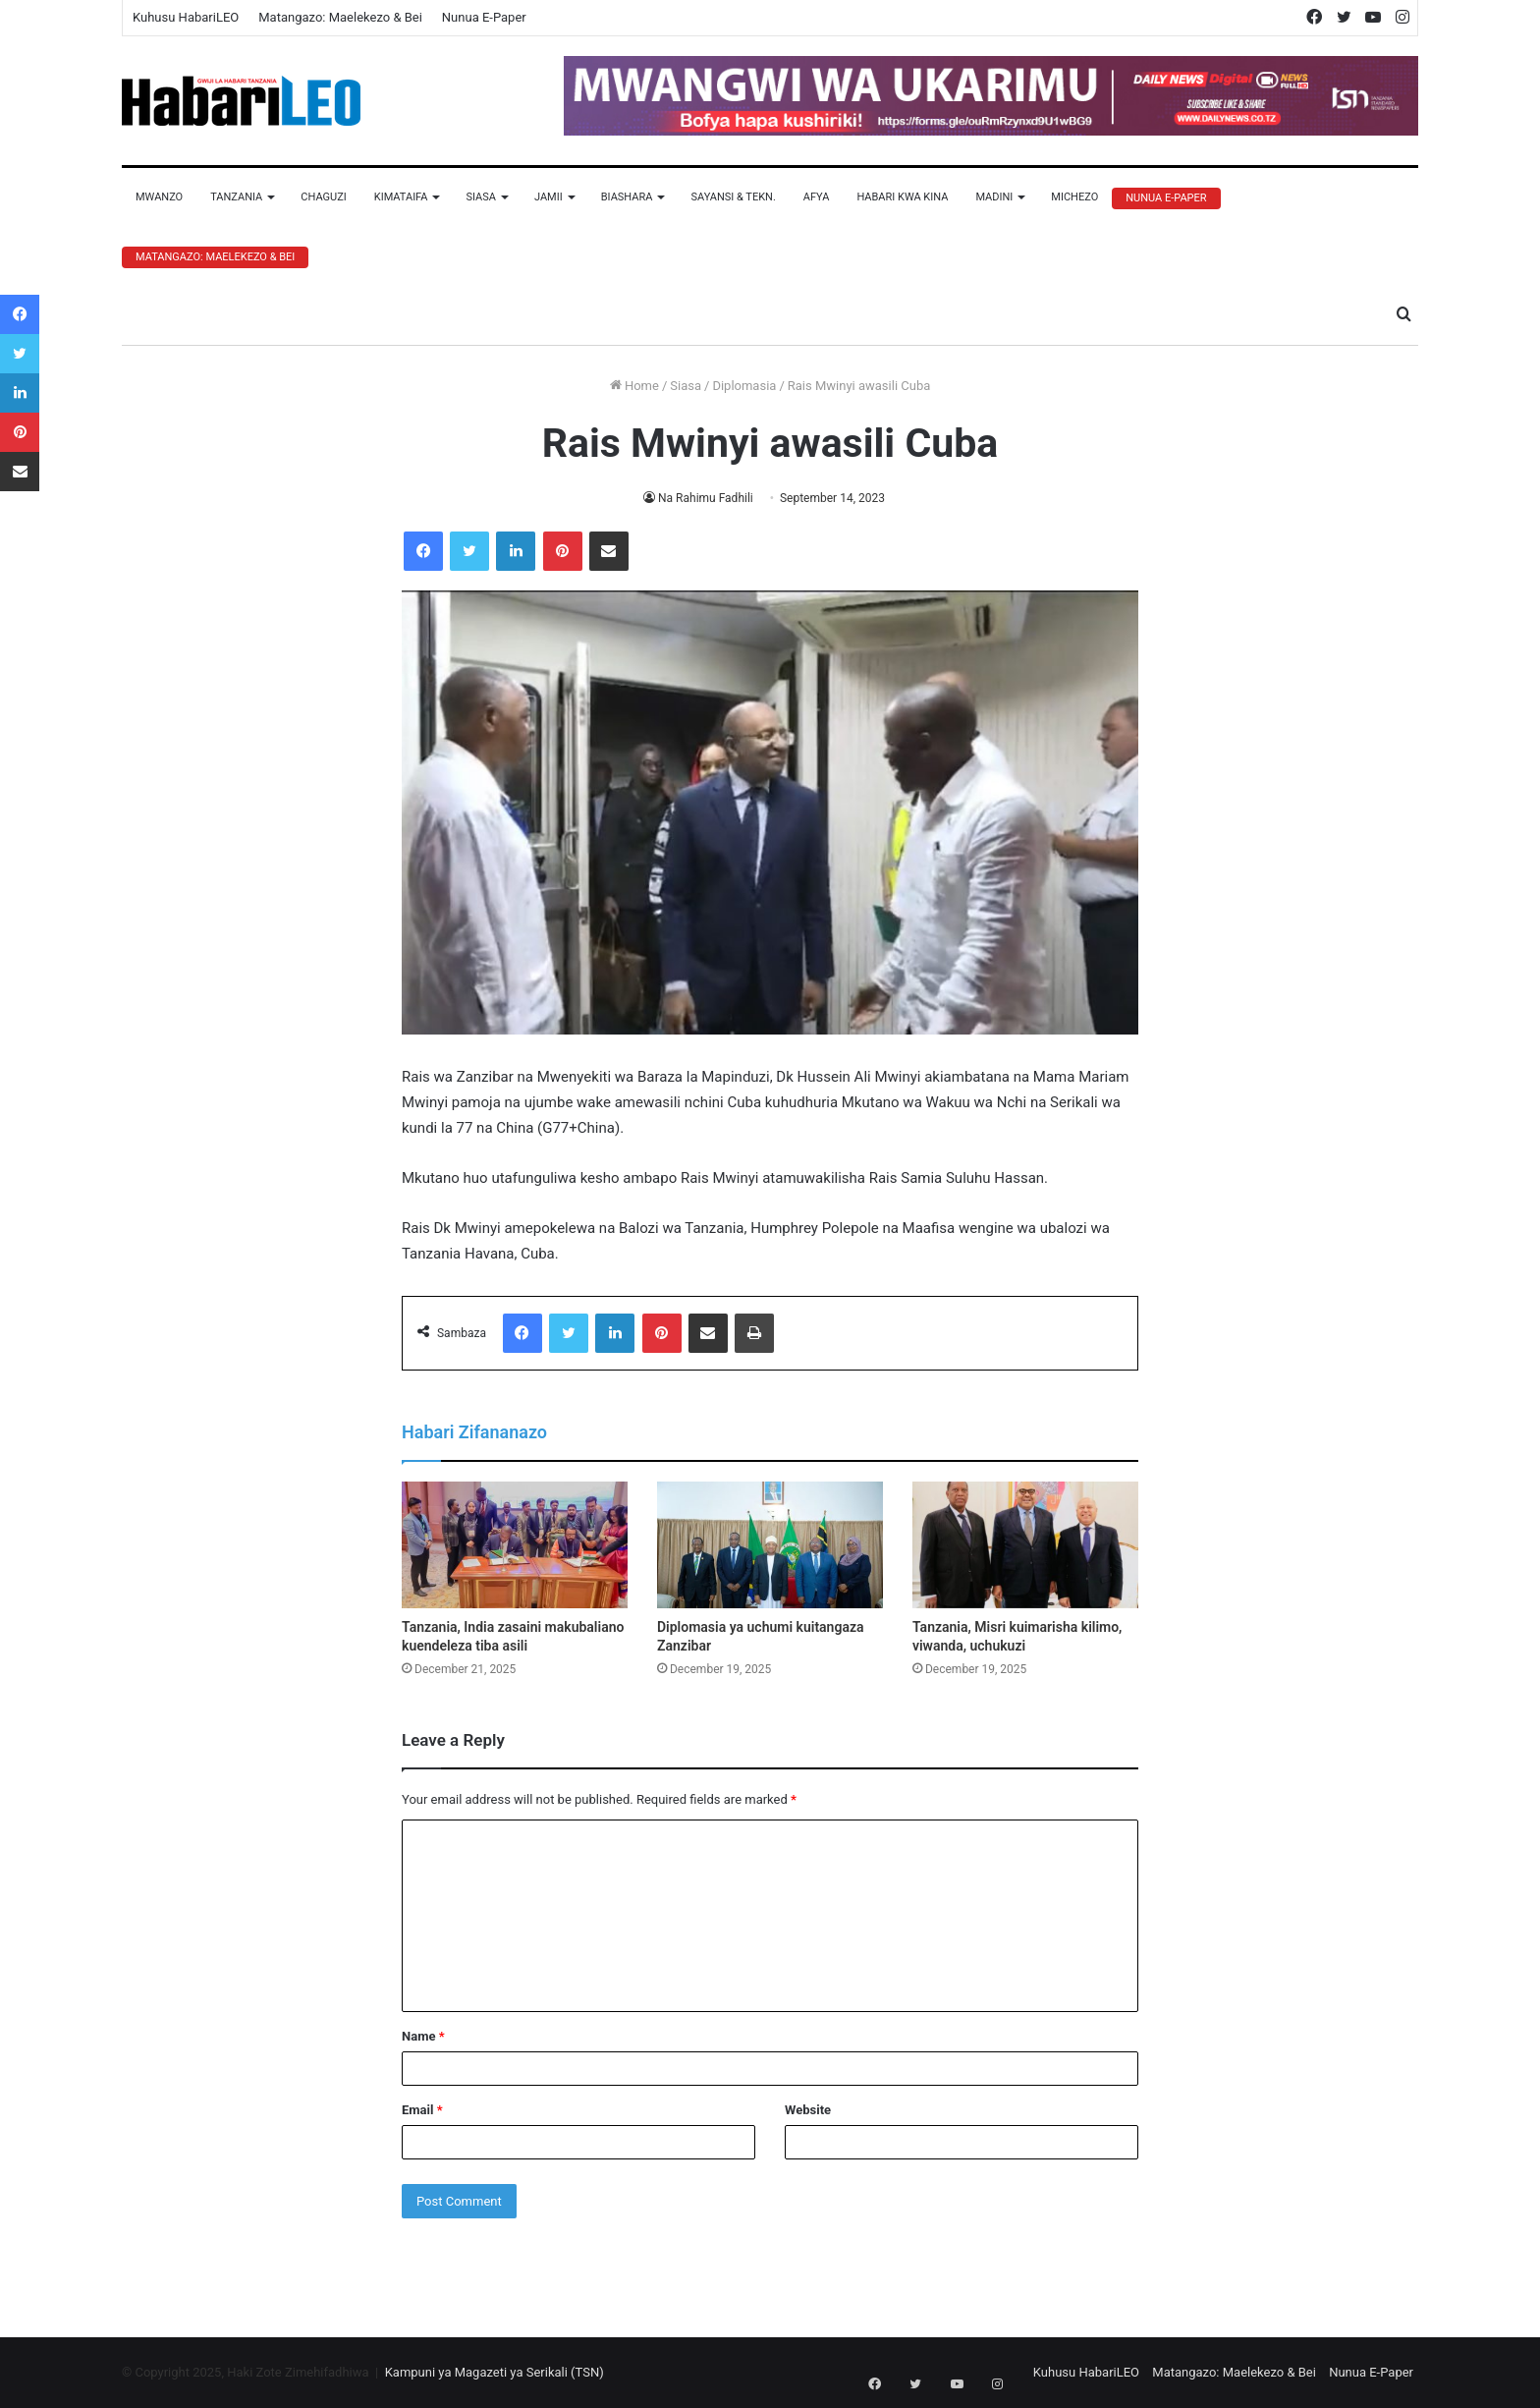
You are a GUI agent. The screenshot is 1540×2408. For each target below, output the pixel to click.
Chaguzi (323, 197)
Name (423, 2036)
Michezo (1074, 197)
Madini (994, 197)
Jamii (548, 197)
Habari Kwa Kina (902, 197)
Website (808, 2109)
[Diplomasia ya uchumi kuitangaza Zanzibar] (770, 1545)
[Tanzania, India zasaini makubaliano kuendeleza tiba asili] (515, 1545)
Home (634, 385)
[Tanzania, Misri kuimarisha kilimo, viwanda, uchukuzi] (1025, 1545)
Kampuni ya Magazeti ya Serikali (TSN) (494, 2372)
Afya (816, 197)
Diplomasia (744, 385)
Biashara (627, 197)
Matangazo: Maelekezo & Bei (340, 17)
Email (422, 2109)
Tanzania (236, 197)
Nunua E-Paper (484, 17)
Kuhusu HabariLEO (186, 17)
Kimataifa (401, 197)
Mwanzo (159, 197)
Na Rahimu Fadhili (706, 498)
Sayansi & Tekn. (732, 197)
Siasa (481, 197)
